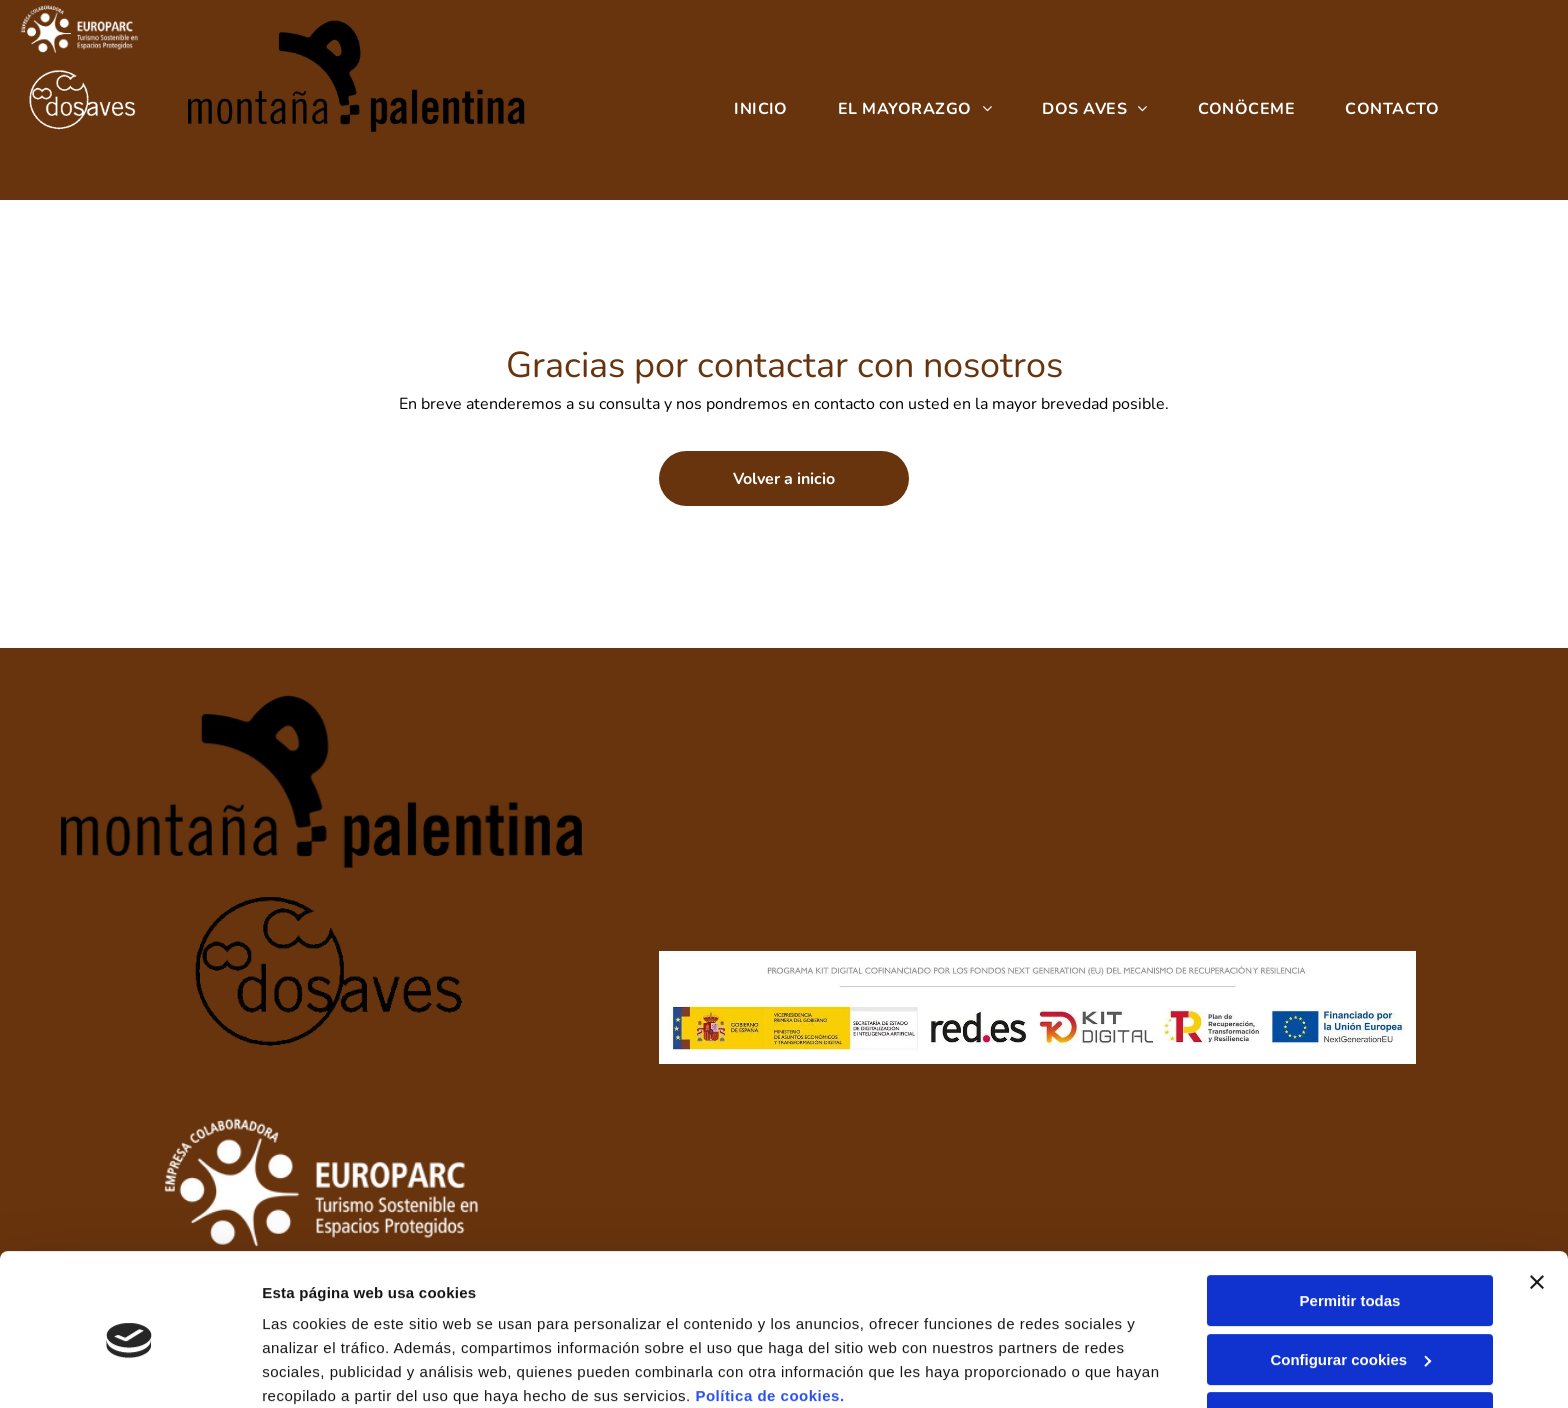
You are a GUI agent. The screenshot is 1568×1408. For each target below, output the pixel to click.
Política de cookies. (769, 1313)
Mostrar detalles (320, 1368)
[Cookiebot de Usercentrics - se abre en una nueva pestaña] (129, 1369)
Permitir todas (1350, 1218)
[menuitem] (761, 110)
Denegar (1350, 1335)
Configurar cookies (1350, 1277)
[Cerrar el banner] (1537, 1200)
